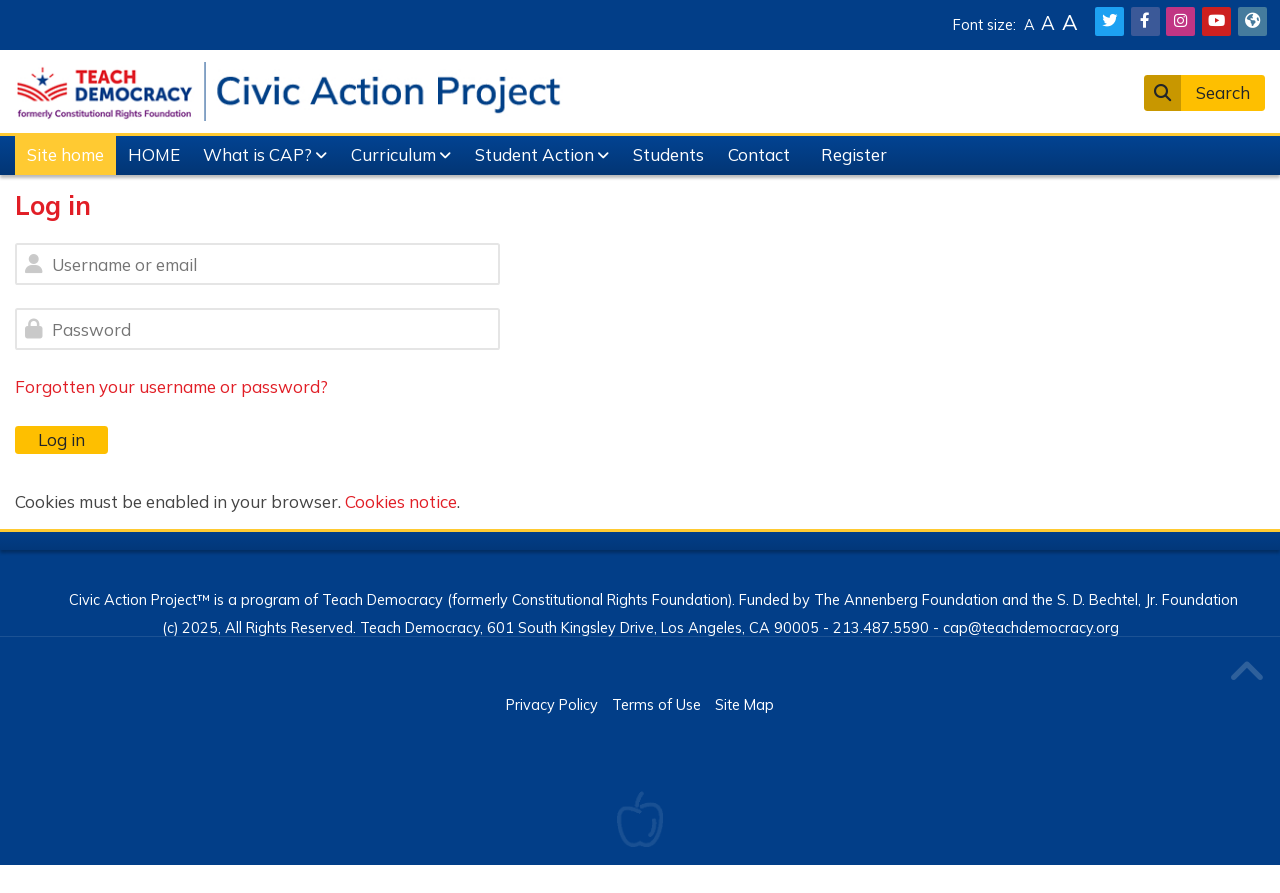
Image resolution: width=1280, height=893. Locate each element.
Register (854, 154)
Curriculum (393, 154)
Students (668, 154)
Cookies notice (401, 501)
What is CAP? (257, 154)
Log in (61, 439)
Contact (759, 154)
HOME (154, 154)
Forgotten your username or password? (171, 386)
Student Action (534, 154)
